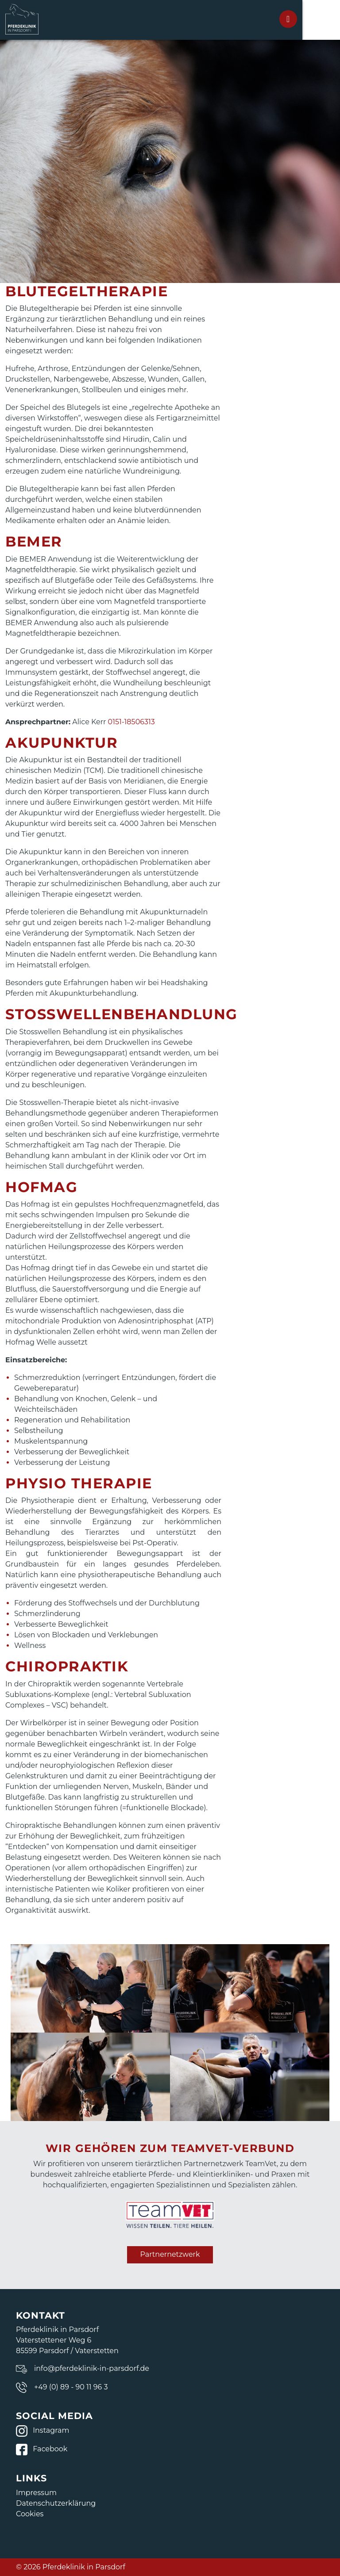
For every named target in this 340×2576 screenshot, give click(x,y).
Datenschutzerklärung (56, 2503)
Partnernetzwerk (170, 2254)
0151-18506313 (131, 722)
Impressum (36, 2492)
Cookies (29, 2514)
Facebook (41, 2449)
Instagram (42, 2430)
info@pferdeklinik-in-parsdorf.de (91, 2368)
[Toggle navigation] (315, 19)
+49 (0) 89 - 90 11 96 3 (71, 2387)
